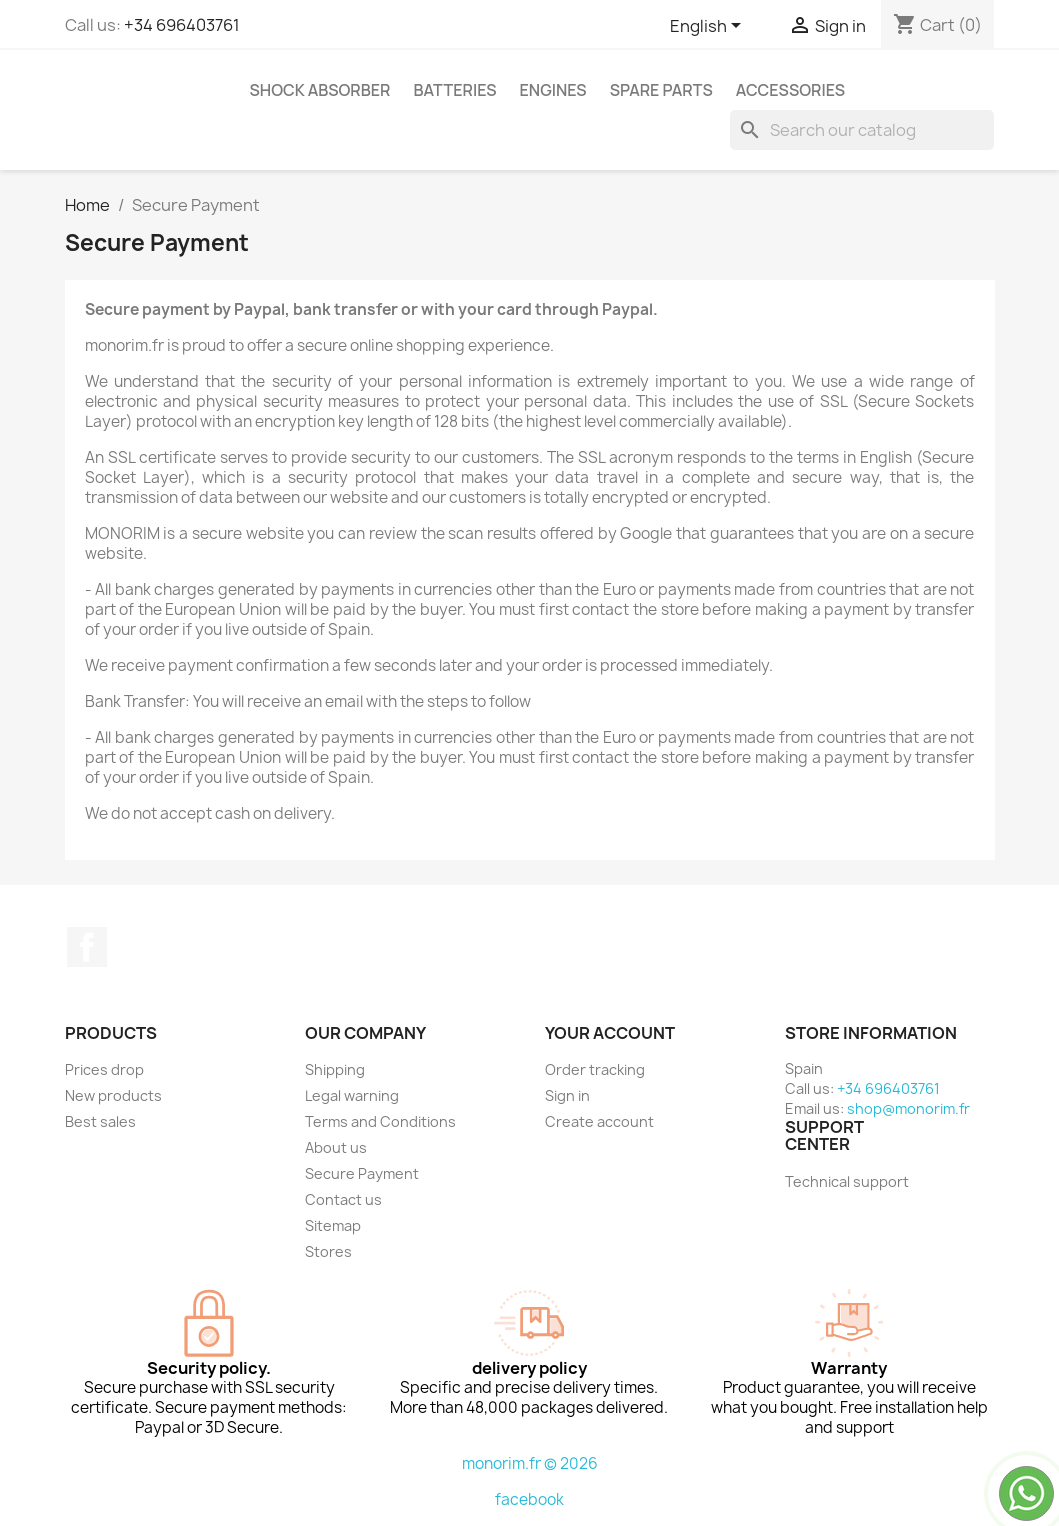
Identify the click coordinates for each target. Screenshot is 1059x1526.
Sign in (567, 1095)
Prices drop (104, 1069)
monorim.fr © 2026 (530, 1463)
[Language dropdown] (709, 27)
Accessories (790, 90)
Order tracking (595, 1069)
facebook (529, 1499)
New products (113, 1095)
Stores (328, 1251)
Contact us (343, 1199)
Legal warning (352, 1095)
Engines (553, 90)
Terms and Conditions (380, 1121)
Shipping (335, 1069)
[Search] (862, 130)
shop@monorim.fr (908, 1108)
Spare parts (661, 90)
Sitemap (333, 1225)
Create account (599, 1121)
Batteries (454, 90)
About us (336, 1147)
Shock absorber (320, 90)
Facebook (87, 947)
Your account (610, 1033)
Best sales (100, 1121)
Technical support (847, 1181)
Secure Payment (362, 1173)
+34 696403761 (182, 25)
